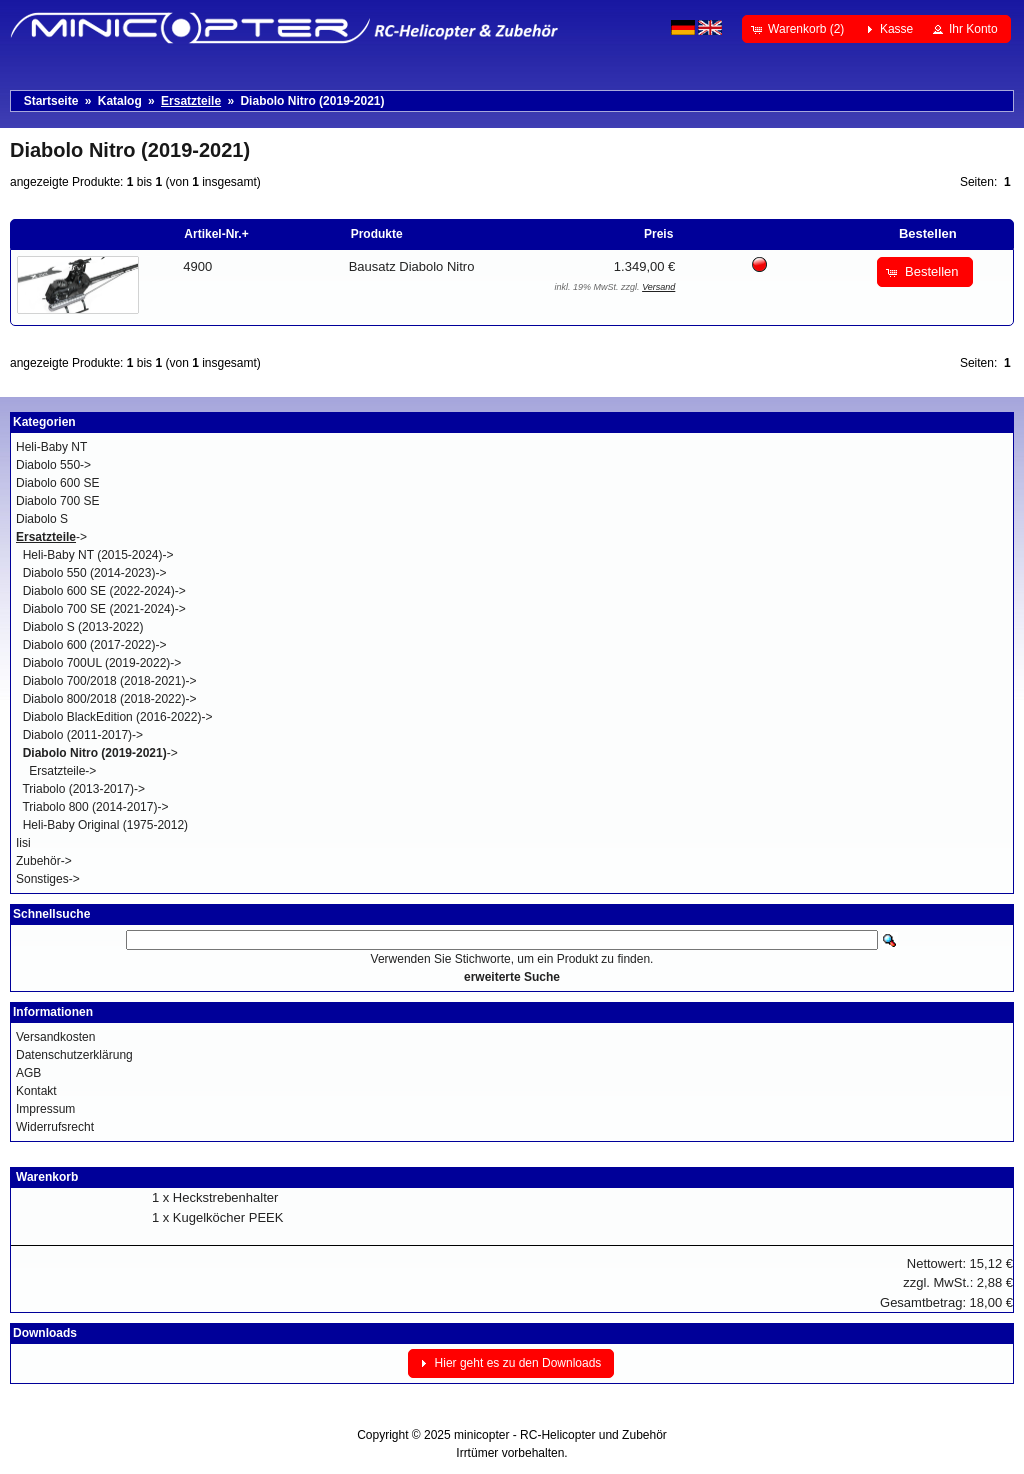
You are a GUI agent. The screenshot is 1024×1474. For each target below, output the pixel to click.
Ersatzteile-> (62, 771)
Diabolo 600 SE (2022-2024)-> (104, 591)
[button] (799, 29)
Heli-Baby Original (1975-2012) (105, 825)
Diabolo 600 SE (57, 483)
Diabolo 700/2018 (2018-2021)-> (110, 681)
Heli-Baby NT (51, 447)
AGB (28, 1073)
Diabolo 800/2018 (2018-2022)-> (110, 699)
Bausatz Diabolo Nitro (412, 266)
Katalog (120, 101)
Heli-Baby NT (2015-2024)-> (98, 555)
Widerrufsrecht (55, 1127)
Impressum (45, 1109)
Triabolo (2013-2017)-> (83, 789)
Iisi (23, 843)
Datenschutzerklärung (74, 1055)
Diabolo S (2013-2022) (83, 627)
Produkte (377, 234)
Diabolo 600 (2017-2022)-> (95, 645)
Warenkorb (47, 1177)
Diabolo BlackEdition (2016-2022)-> (118, 717)
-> (51, 537)
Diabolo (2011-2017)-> (83, 735)
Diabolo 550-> (53, 465)
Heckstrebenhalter (226, 1197)
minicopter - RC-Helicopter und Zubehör (560, 1435)
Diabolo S (42, 519)
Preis (658, 234)
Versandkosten (55, 1037)
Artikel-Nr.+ (216, 234)
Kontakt (36, 1091)
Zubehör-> (44, 861)
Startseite (51, 101)
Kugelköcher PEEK (228, 1217)
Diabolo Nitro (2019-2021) (312, 101)
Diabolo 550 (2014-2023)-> (95, 573)
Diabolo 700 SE (57, 501)
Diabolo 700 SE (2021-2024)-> (104, 609)
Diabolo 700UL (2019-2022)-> (102, 663)
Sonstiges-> (48, 879)
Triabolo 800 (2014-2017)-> (95, 807)
